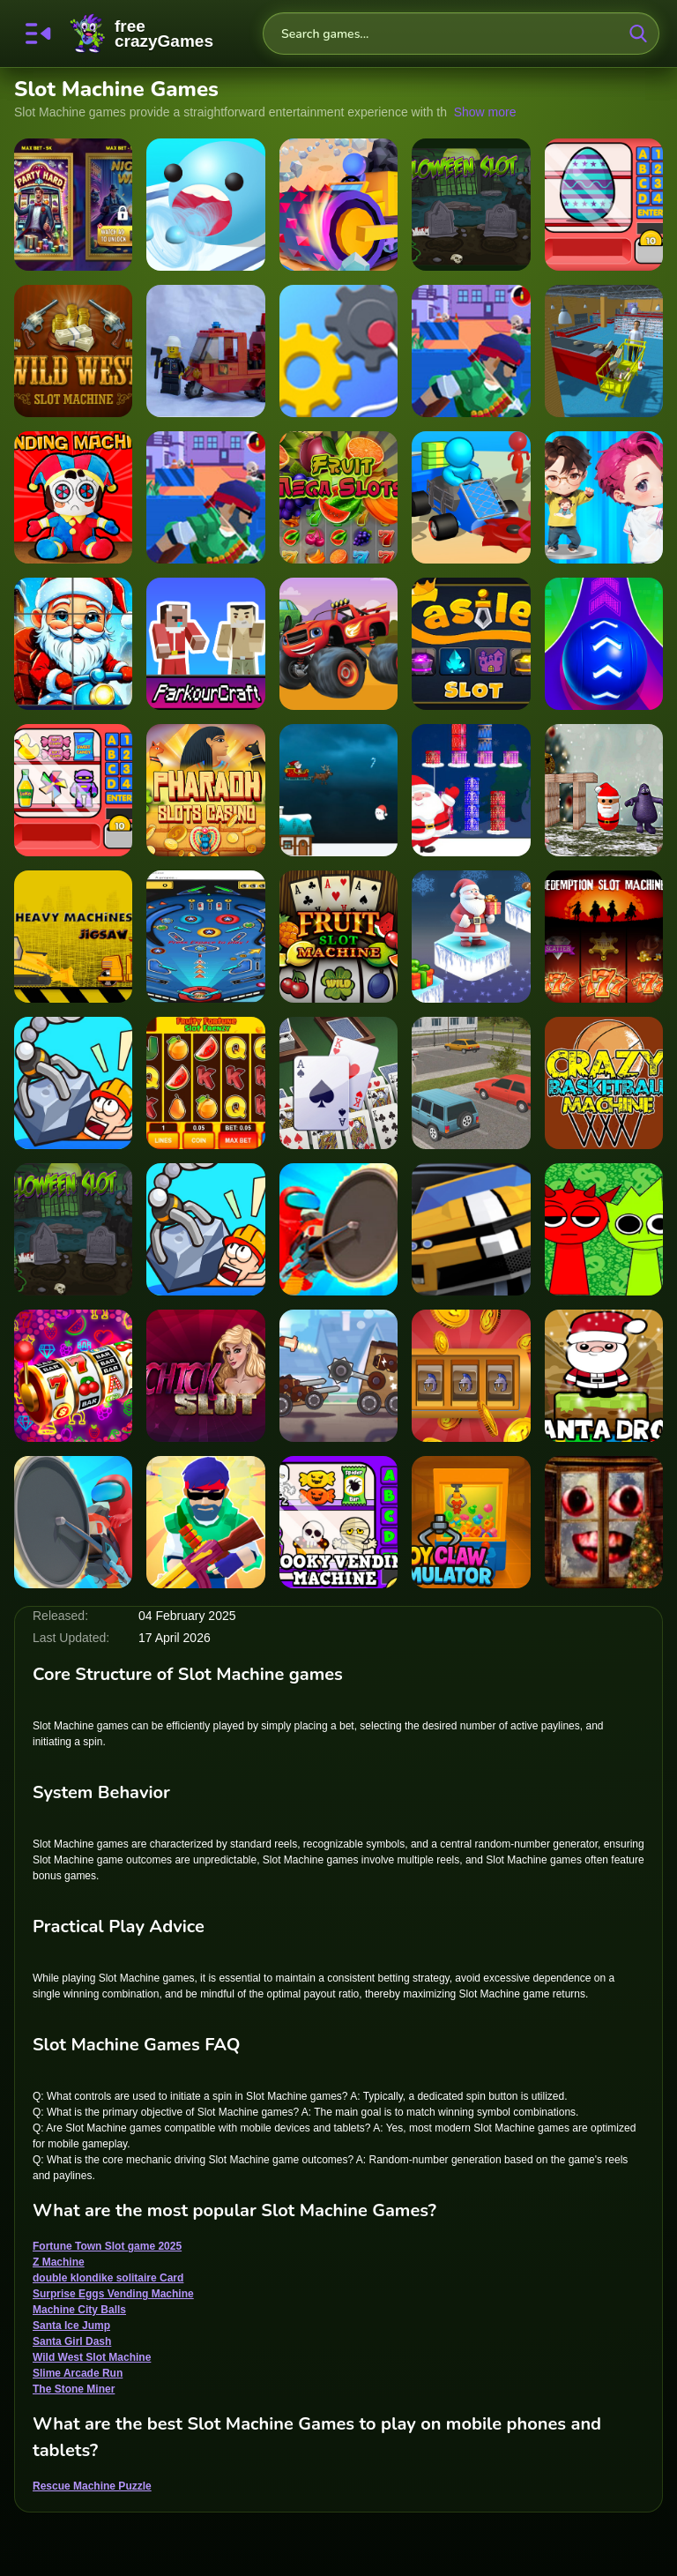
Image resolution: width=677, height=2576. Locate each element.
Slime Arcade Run (78, 2373)
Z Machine (59, 2262)
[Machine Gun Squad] (205, 1522)
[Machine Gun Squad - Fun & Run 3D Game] (471, 351)
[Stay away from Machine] (205, 351)
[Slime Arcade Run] (205, 204)
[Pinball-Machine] (205, 936)
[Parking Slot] (471, 1083)
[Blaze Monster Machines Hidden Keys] (338, 644)
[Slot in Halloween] (471, 204)
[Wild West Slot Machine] (73, 351)
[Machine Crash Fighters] (338, 1376)
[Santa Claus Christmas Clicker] (73, 644)
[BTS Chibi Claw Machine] (604, 497)
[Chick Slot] (205, 1376)
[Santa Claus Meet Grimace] (604, 790)
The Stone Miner (74, 2389)
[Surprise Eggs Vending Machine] (604, 204)
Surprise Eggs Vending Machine (113, 2294)
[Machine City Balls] (604, 644)
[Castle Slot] (471, 644)
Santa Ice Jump (71, 2325)
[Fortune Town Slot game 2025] (73, 204)
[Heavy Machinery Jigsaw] (73, 936)
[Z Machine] (471, 497)
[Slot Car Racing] (471, 1229)
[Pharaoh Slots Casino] (205, 790)
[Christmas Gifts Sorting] (471, 790)
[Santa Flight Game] (338, 790)
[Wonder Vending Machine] (73, 790)
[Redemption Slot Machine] (604, 936)
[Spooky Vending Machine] (338, 1522)
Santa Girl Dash (72, 2341)
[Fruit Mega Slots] (338, 497)
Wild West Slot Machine (92, 2357)
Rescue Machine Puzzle (92, 2486)
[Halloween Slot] (73, 1229)
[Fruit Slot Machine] (338, 936)
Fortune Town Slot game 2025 (107, 2246)
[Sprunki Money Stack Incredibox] (604, 1229)
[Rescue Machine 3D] (205, 1229)
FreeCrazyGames (142, 33)
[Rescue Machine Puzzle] (73, 1083)
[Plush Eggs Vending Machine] (73, 497)
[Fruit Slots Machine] (73, 1376)
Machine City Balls (79, 2309)
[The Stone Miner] (338, 204)
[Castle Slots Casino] (471, 1376)
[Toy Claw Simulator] (471, 1522)
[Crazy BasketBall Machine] (604, 1083)
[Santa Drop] (604, 1376)
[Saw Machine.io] (73, 1522)
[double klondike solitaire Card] (338, 1083)
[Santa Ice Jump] (471, 936)
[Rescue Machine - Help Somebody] (338, 351)
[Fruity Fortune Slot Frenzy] (205, 1083)
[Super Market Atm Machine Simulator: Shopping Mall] (604, 351)
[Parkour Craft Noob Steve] (205, 644)
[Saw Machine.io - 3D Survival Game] (338, 1229)
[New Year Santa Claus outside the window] (604, 1522)
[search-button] (638, 33)
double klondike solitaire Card (108, 2278)
